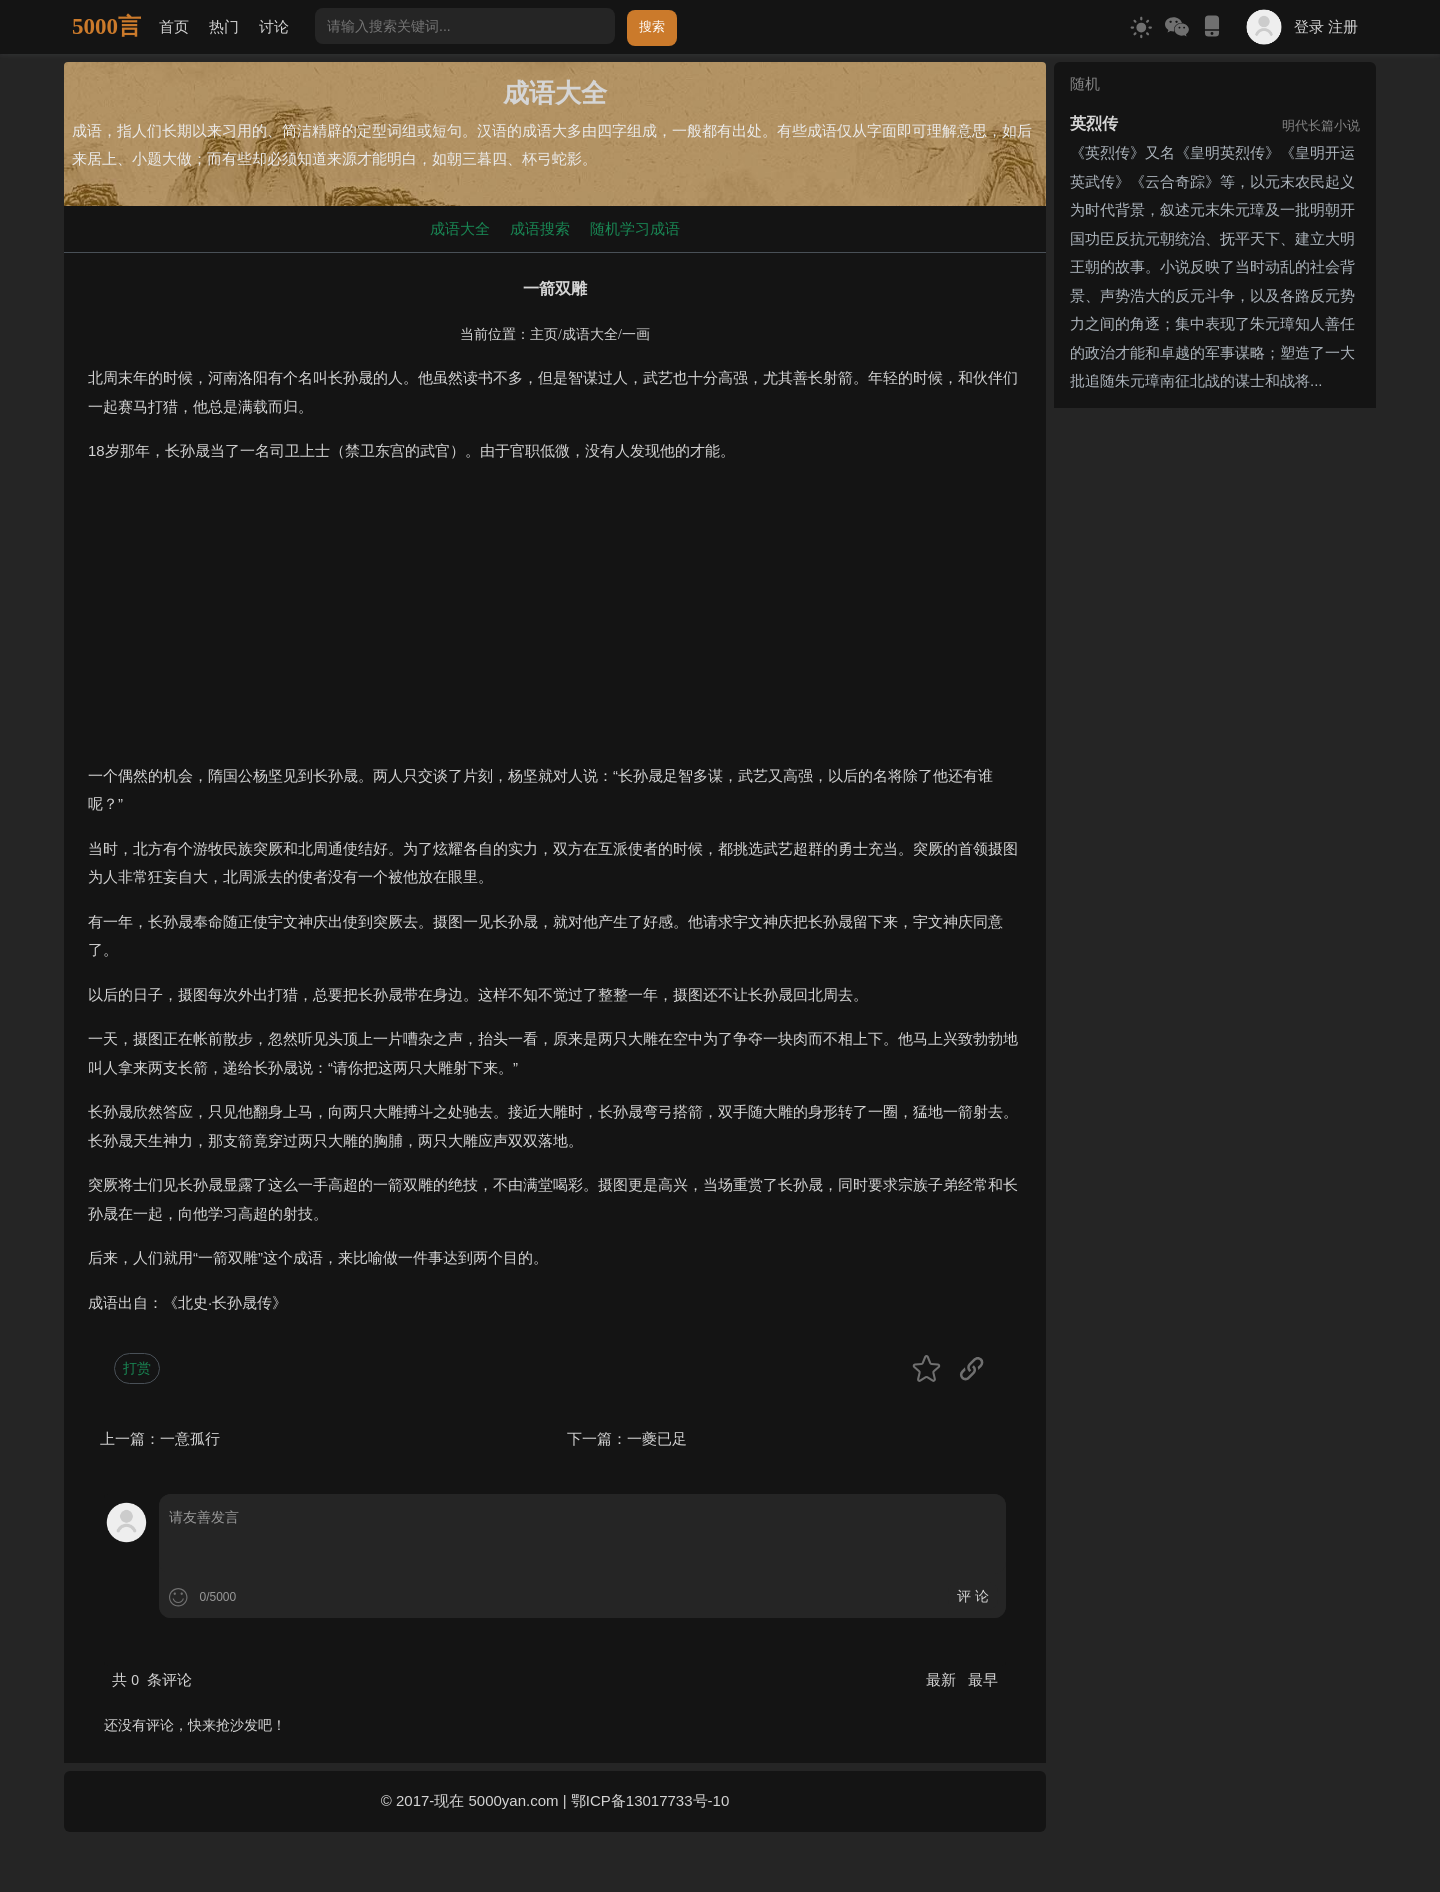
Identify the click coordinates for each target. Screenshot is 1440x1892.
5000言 (106, 26)
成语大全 (460, 228)
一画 (636, 334)
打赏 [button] (137, 1368)
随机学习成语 (635, 228)
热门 (224, 26)
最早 (983, 1679)
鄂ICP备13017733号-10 (650, 1800)
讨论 (274, 26)
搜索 (652, 26)
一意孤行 (190, 1438)
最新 (943, 1679)
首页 (174, 26)
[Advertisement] (555, 622)
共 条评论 (152, 1679)
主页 (544, 334)
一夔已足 (657, 1438)
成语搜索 (540, 228)
